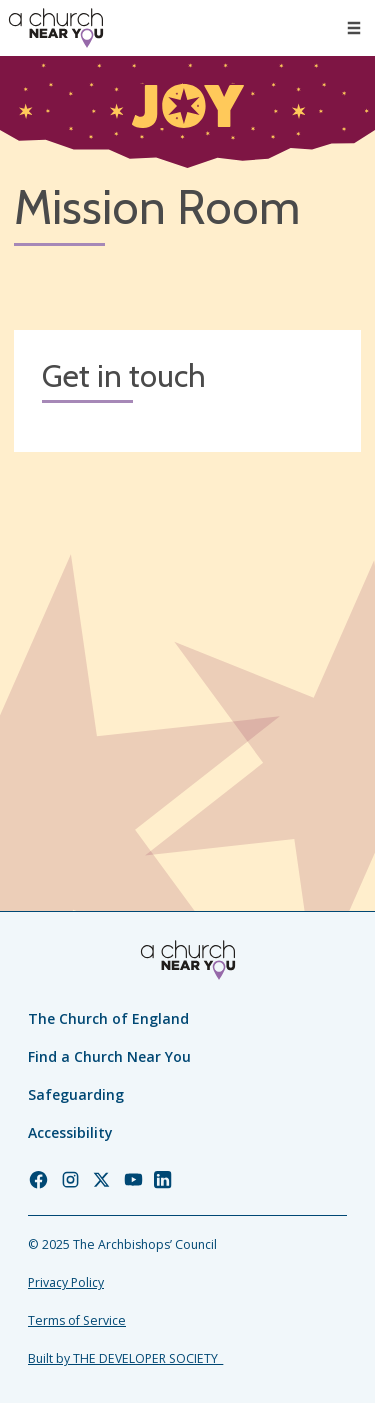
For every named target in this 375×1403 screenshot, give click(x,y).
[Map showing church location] (187, 639)
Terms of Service (77, 1320)
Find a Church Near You (109, 1056)
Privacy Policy (66, 1282)
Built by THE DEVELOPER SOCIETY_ (125, 1358)
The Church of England (108, 1018)
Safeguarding (76, 1094)
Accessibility (70, 1132)
